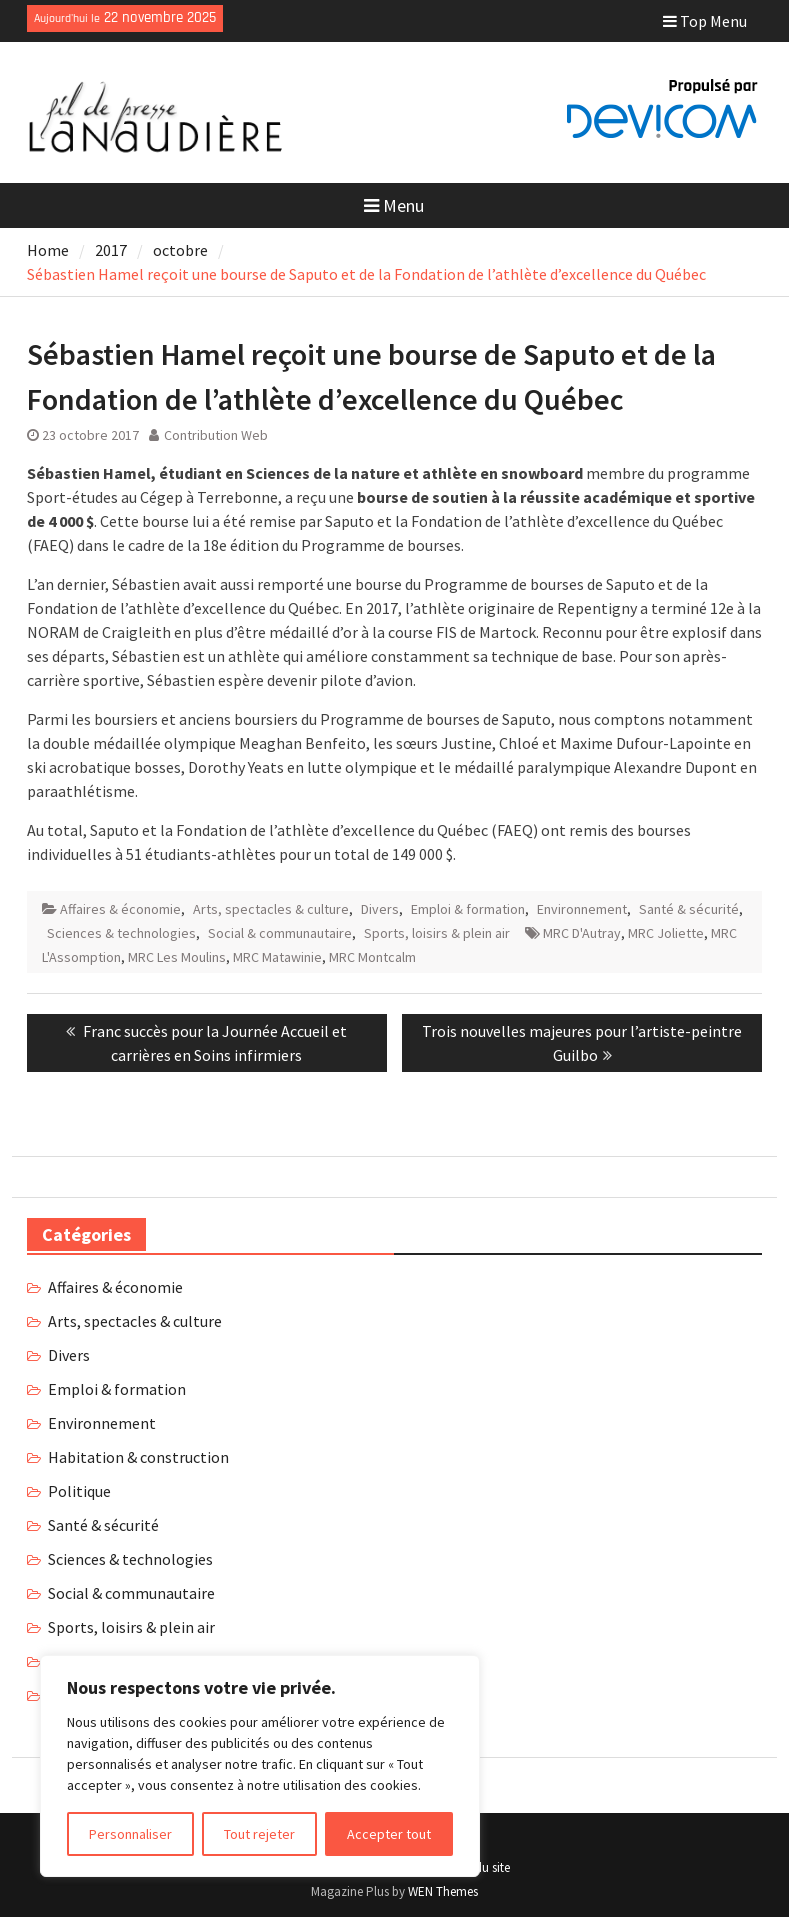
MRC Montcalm (372, 957)
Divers (380, 909)
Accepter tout (389, 1834)
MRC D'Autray (582, 933)
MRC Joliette (666, 933)
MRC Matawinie (277, 957)
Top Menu (705, 21)
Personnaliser (130, 1834)
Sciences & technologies (121, 933)
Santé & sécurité (689, 909)
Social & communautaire (280, 933)
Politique (79, 1491)
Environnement (582, 909)
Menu (394, 205)
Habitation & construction (138, 1457)
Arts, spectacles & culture (271, 909)
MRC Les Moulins (177, 957)
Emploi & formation (468, 909)
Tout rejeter (259, 1834)
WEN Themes (443, 1891)
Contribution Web (216, 435)
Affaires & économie (120, 909)
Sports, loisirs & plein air (437, 933)
